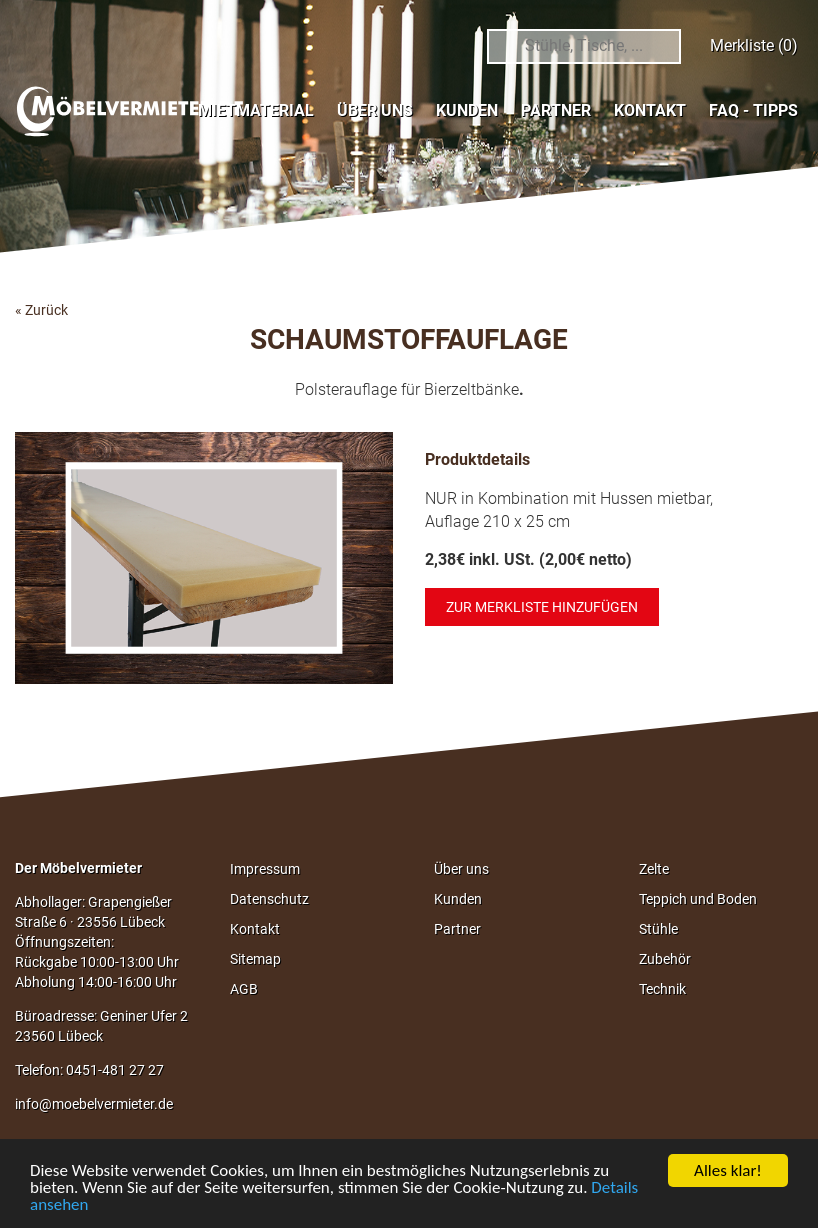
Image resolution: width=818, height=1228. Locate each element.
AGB (244, 989)
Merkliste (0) (754, 45)
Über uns (375, 110)
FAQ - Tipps (753, 110)
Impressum (265, 869)
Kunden (467, 110)
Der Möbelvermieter (78, 868)
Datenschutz (269, 899)
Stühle (658, 929)
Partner (556, 110)
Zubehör (665, 959)
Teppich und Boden (698, 899)
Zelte (654, 869)
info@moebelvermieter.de (94, 1104)
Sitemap (255, 959)
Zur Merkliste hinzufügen (542, 607)
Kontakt (650, 110)
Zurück (46, 310)
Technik (662, 989)
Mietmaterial (256, 110)
